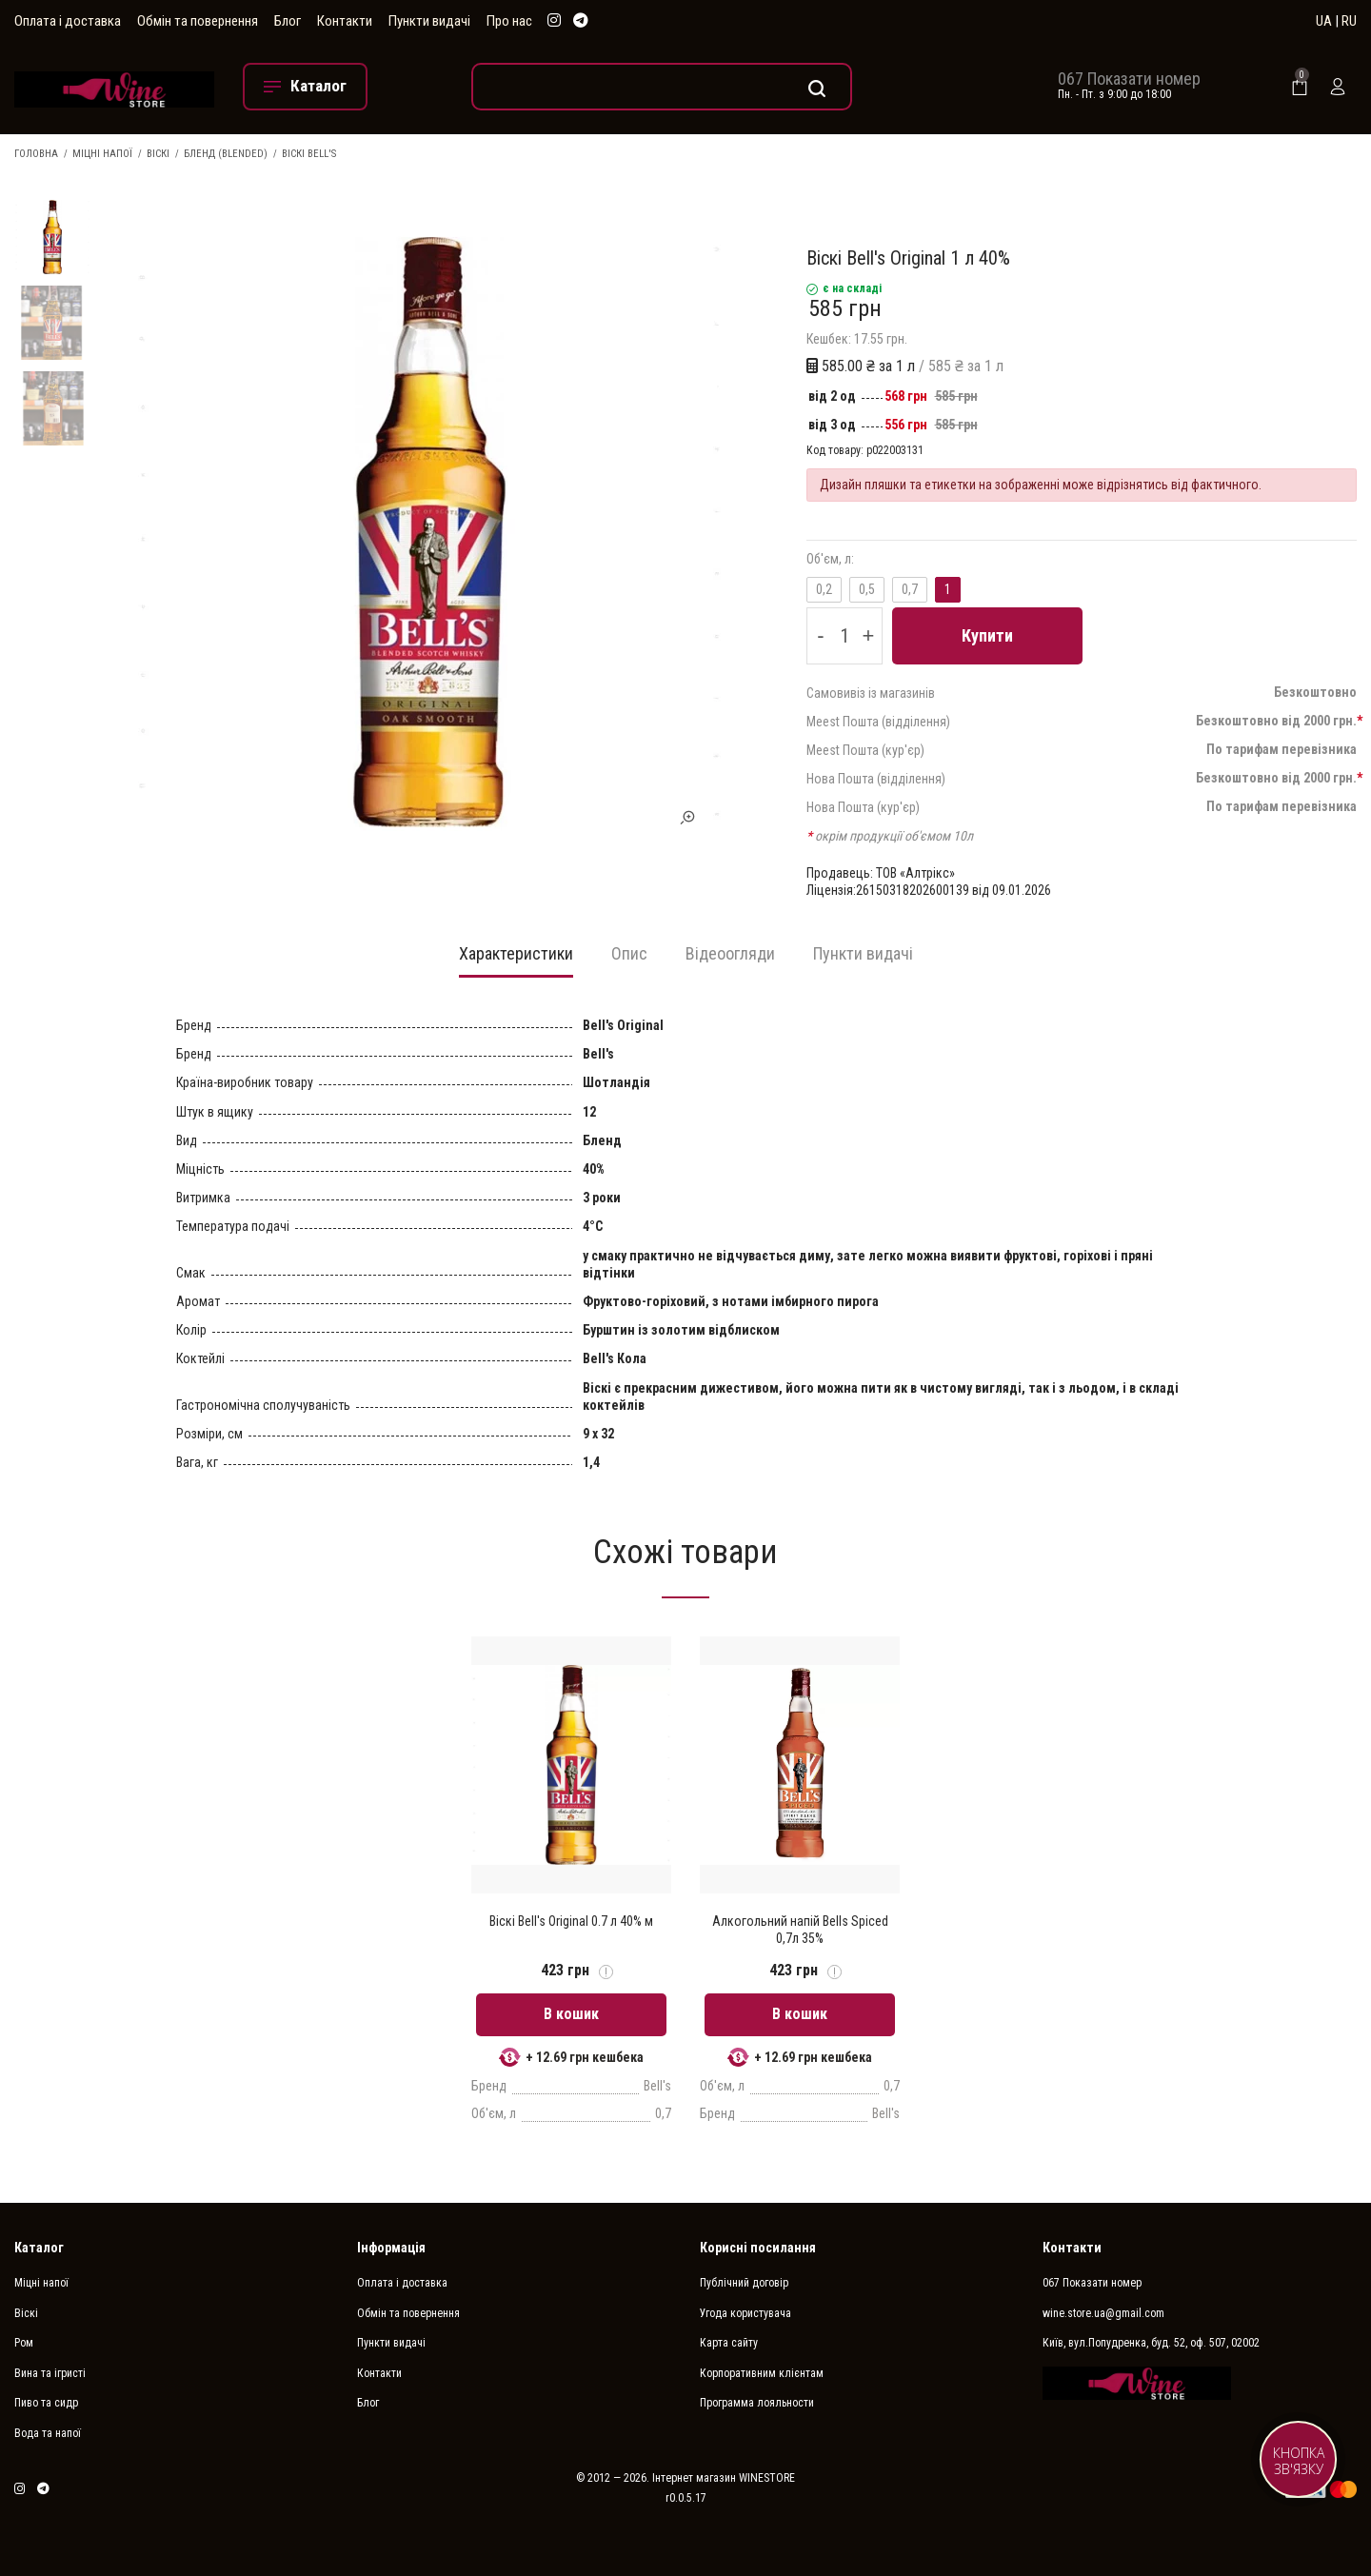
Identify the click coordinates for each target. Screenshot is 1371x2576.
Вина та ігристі (50, 2373)
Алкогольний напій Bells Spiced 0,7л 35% (800, 1929)
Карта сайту (729, 2342)
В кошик (571, 2014)
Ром (23, 2342)
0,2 (824, 589)
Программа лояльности (757, 2402)
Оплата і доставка (67, 21)
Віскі (158, 154)
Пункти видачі (429, 21)
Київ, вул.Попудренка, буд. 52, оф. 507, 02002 (1151, 2342)
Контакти (344, 21)
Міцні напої (102, 154)
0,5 (867, 589)
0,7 (910, 589)
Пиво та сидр (46, 2402)
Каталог (39, 2247)
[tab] (516, 959)
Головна (36, 154)
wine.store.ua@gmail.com (1103, 2313)
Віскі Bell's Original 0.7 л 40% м (571, 1921)
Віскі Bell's (309, 154)
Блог (287, 21)
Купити (987, 635)
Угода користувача (745, 2313)
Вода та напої (47, 2433)
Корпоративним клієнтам (762, 2373)
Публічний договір (744, 2282)
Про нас (509, 21)
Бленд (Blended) (226, 154)
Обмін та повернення (197, 21)
